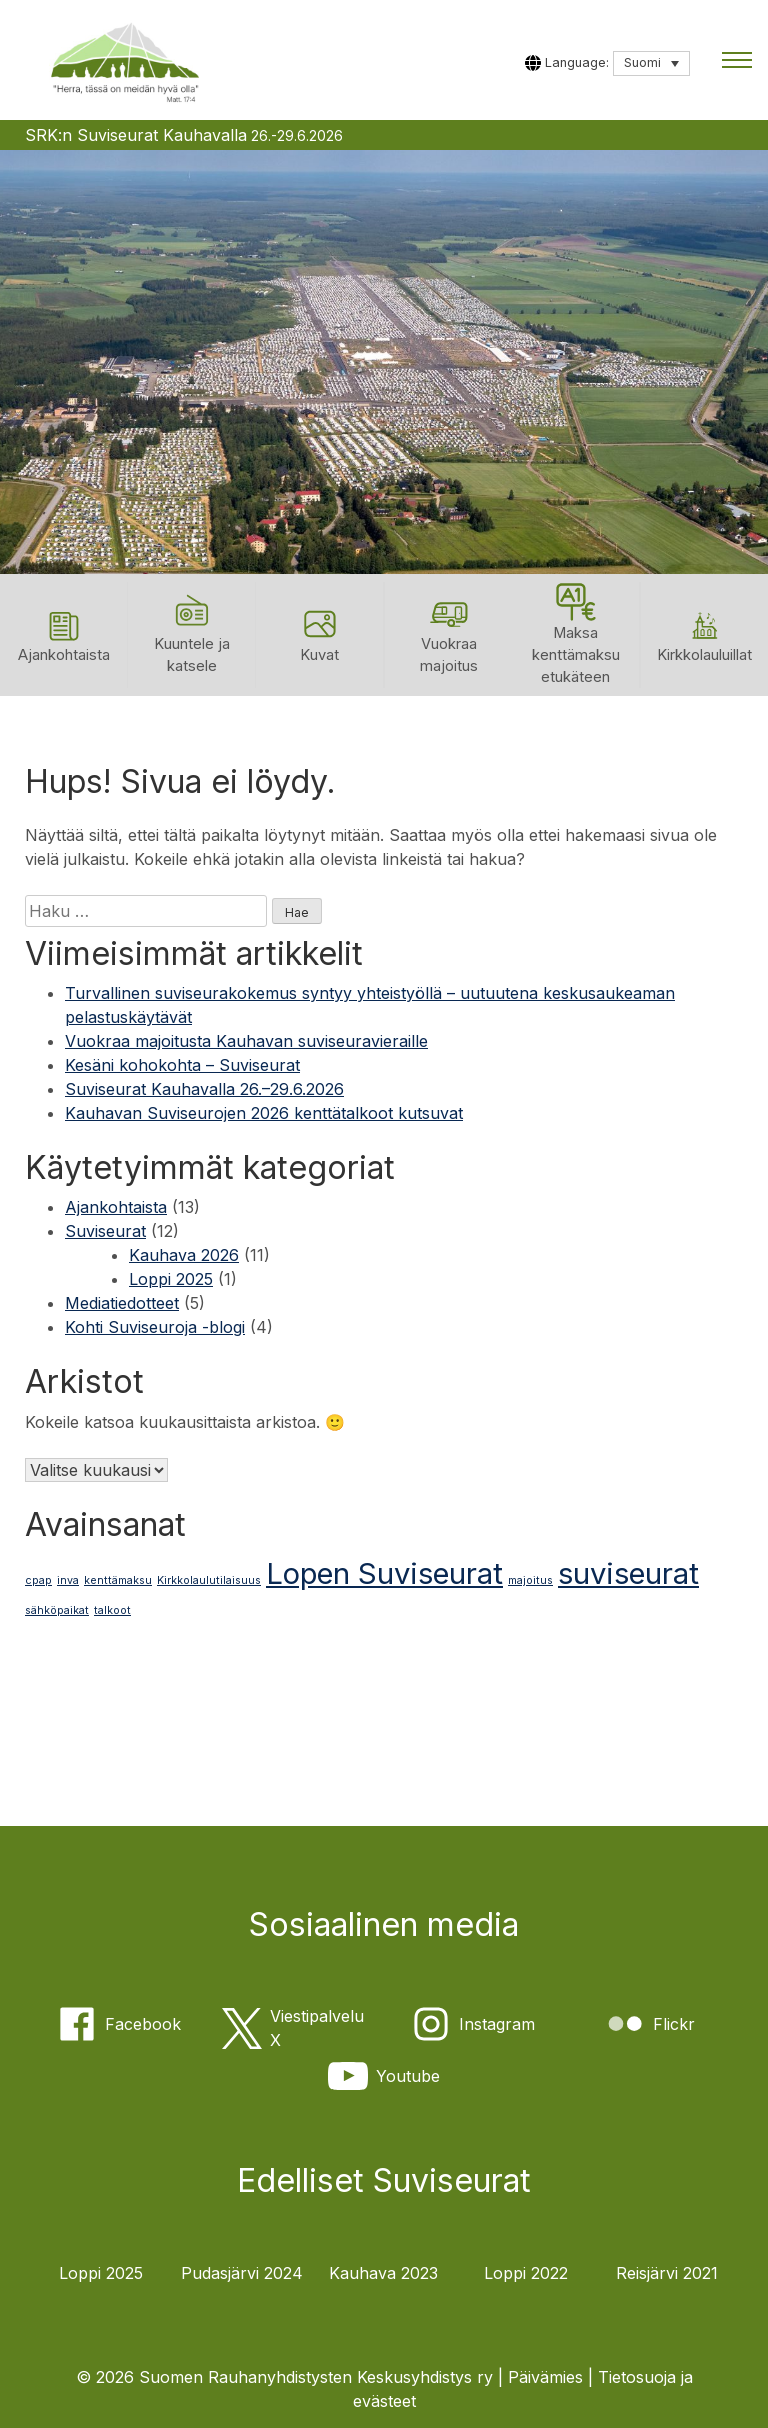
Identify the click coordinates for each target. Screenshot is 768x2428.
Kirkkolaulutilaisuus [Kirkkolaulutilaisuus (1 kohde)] (209, 1581)
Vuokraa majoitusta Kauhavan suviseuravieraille (246, 1041)
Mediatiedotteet (122, 1303)
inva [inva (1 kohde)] (68, 1581)
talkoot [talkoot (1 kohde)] (112, 1611)
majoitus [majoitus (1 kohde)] (530, 1581)
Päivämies (545, 2377)
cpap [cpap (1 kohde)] (38, 1581)
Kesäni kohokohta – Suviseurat (182, 1065)
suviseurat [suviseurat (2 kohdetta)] (628, 1574)
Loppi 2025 (171, 1279)
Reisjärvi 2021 (667, 2273)
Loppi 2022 (526, 2273)
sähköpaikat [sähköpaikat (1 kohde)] (57, 1611)
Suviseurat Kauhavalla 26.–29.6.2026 (204, 1089)
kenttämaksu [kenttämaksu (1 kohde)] (118, 1581)
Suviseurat (105, 1231)
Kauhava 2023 (383, 2273)
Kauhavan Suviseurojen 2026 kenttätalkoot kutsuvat (264, 1113)
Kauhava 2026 (184, 1255)
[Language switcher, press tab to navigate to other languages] (651, 63)
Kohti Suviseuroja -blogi (155, 1327)
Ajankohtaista (116, 1207)
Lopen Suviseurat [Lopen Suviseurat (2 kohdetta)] (384, 1574)
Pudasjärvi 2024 (242, 2273)
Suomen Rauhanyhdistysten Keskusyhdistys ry (316, 2377)
